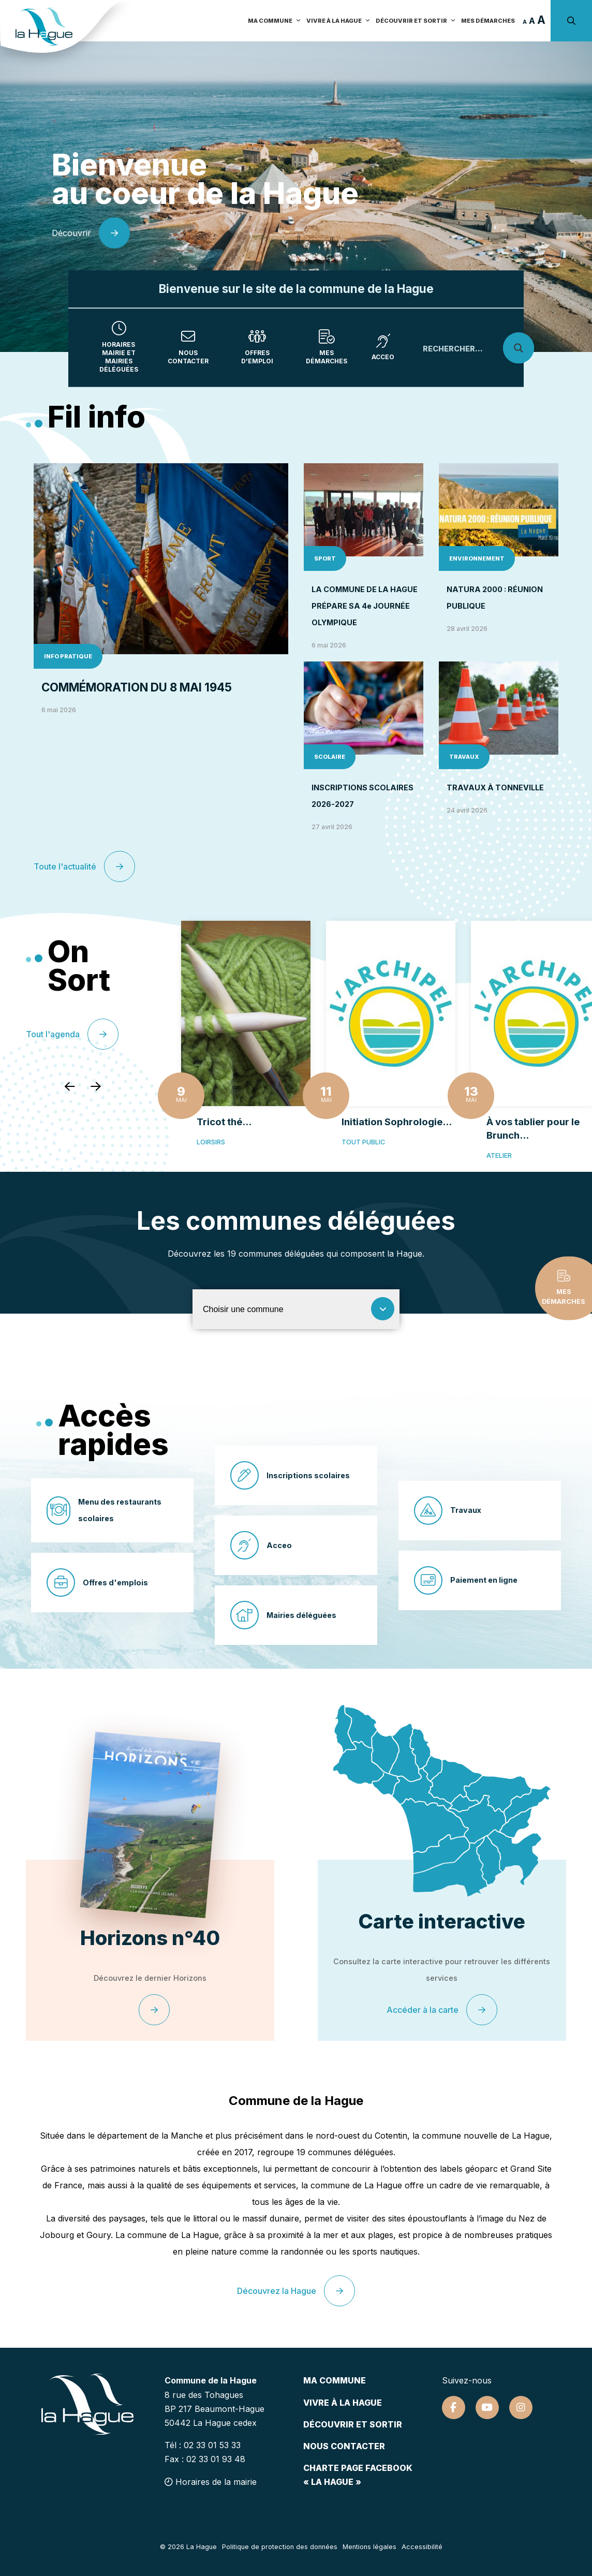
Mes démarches (488, 20)
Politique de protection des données (279, 2547)
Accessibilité (422, 2547)
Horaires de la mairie (211, 2482)
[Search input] (472, 348)
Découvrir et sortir (416, 20)
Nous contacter (344, 2446)
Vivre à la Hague (338, 20)
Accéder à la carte (442, 2009)
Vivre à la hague (342, 2402)
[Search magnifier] (518, 347)
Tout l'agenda (72, 1034)
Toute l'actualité (84, 866)
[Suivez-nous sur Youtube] (487, 2407)
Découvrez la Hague (296, 2290)
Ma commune (274, 20)
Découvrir (91, 232)
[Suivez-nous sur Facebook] (453, 2407)
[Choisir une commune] (296, 1309)
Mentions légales (369, 2547)
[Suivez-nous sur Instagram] (520, 2407)
